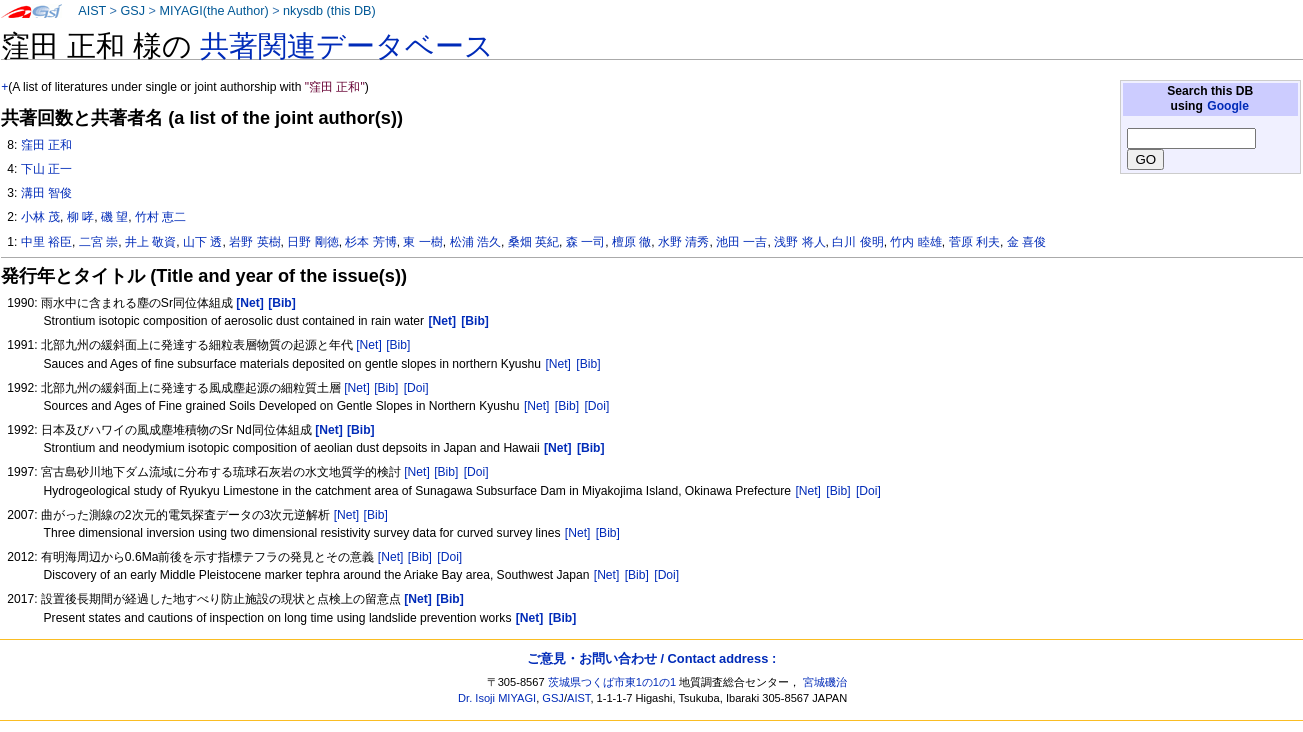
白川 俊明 (857, 242)
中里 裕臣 (46, 242)
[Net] (369, 345)
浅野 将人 (799, 242)
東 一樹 (422, 242)
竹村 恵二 (160, 217)
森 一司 (585, 242)
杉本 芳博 (370, 242)
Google (1228, 106)
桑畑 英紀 (533, 242)
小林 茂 (40, 217)
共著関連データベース (347, 46)
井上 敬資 (150, 242)
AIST (92, 11)
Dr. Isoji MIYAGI (497, 698)
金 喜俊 (1026, 242)
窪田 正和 (46, 145)
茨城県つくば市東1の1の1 (612, 682)
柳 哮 (80, 217)
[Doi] (416, 388)
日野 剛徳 (312, 242)
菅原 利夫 (974, 242)
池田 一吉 (741, 242)
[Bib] (398, 345)
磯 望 (114, 217)
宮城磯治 (825, 682)
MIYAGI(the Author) (213, 11)
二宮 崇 (98, 242)
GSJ (132, 11)
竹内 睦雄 (915, 242)
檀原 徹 (631, 242)
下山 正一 (46, 169)
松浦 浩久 (475, 242)
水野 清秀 (683, 242)
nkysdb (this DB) (329, 11)
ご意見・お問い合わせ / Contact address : (651, 658)
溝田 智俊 (46, 193)
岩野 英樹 (254, 242)
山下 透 (202, 242)
